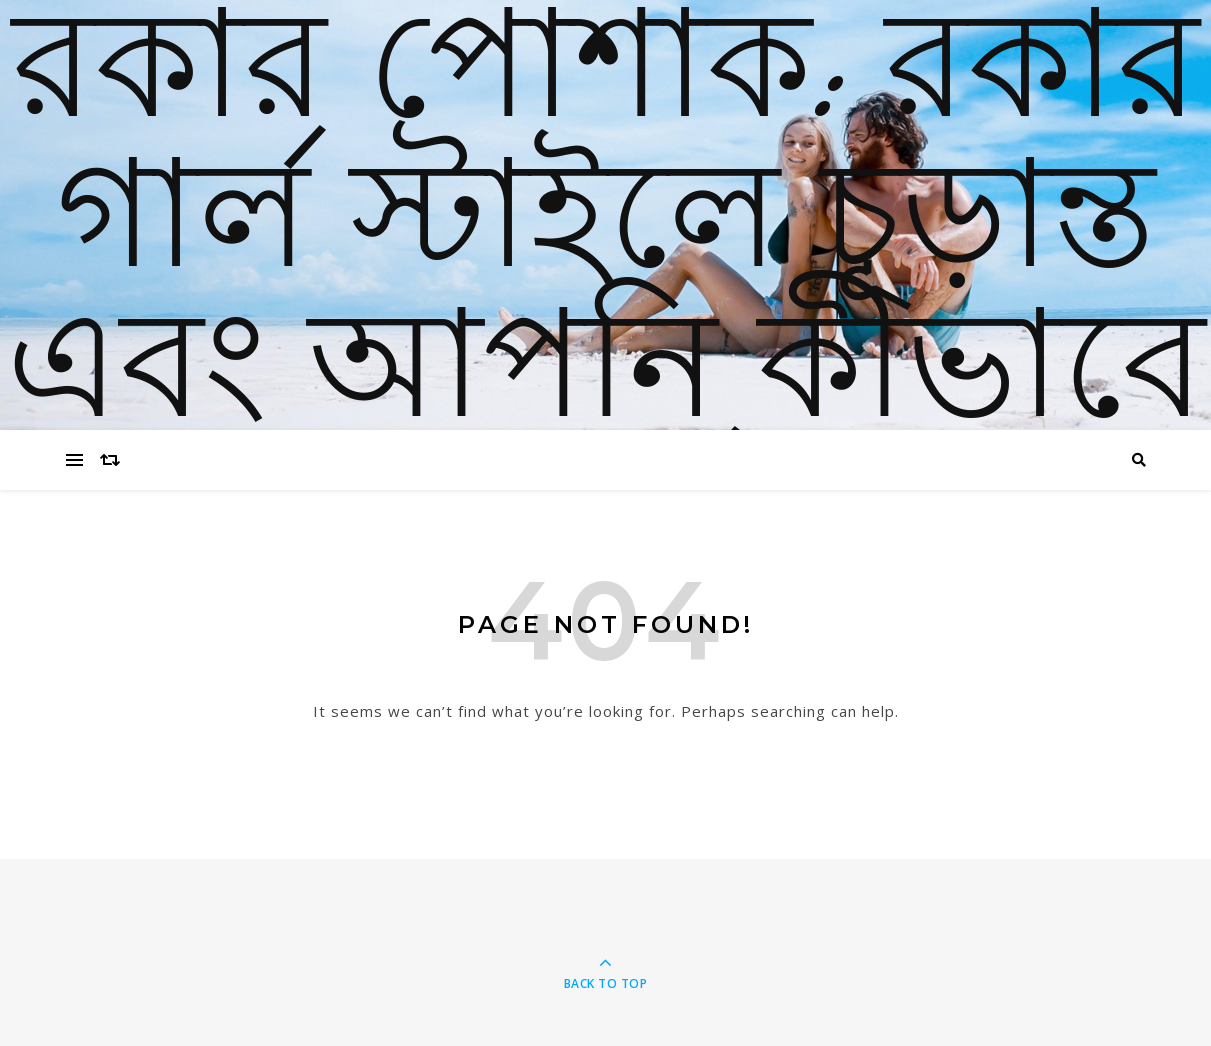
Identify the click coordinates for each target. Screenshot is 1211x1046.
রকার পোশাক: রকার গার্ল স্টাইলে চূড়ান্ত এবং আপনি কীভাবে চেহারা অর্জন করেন (605, 300)
